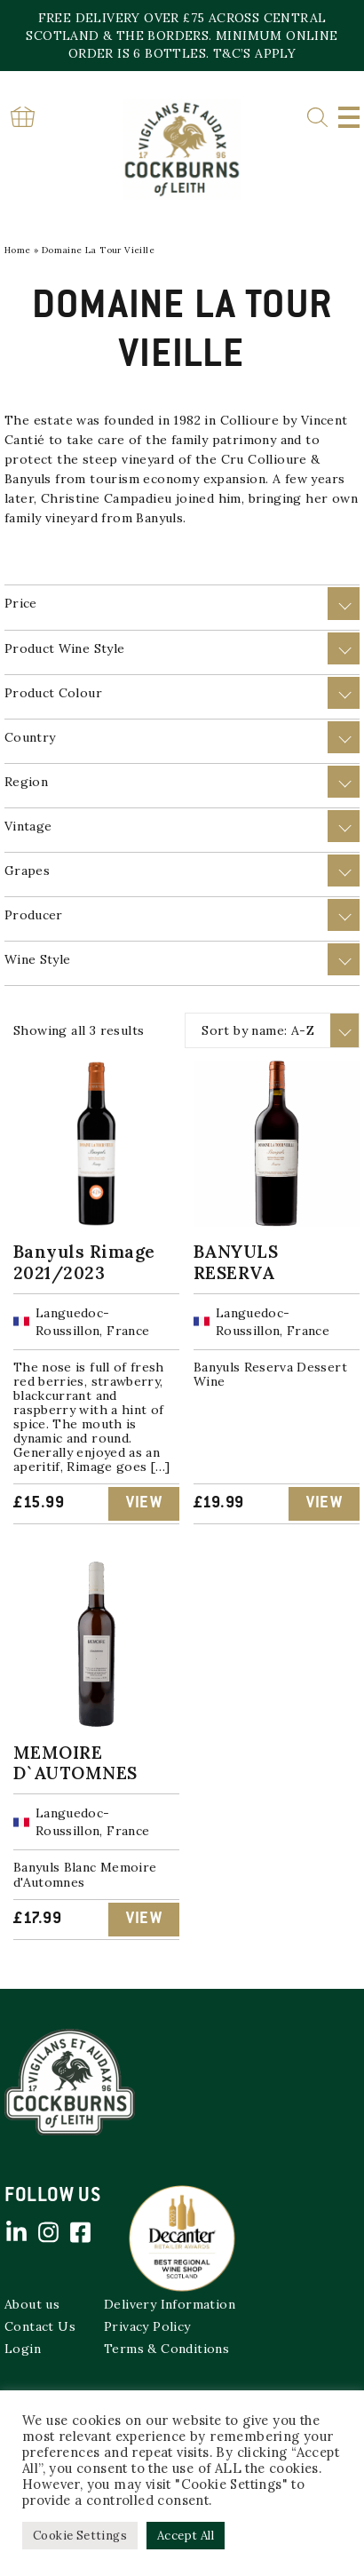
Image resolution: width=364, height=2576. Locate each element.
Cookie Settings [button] (80, 2535)
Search (317, 117)
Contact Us (39, 2326)
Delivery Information (169, 2304)
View (144, 1504)
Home (17, 250)
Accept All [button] (185, 2535)
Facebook (79, 2232)
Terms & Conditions (166, 2349)
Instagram (47, 2232)
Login (22, 2349)
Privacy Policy (147, 2326)
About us (31, 2304)
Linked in (16, 2232)
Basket (22, 117)
